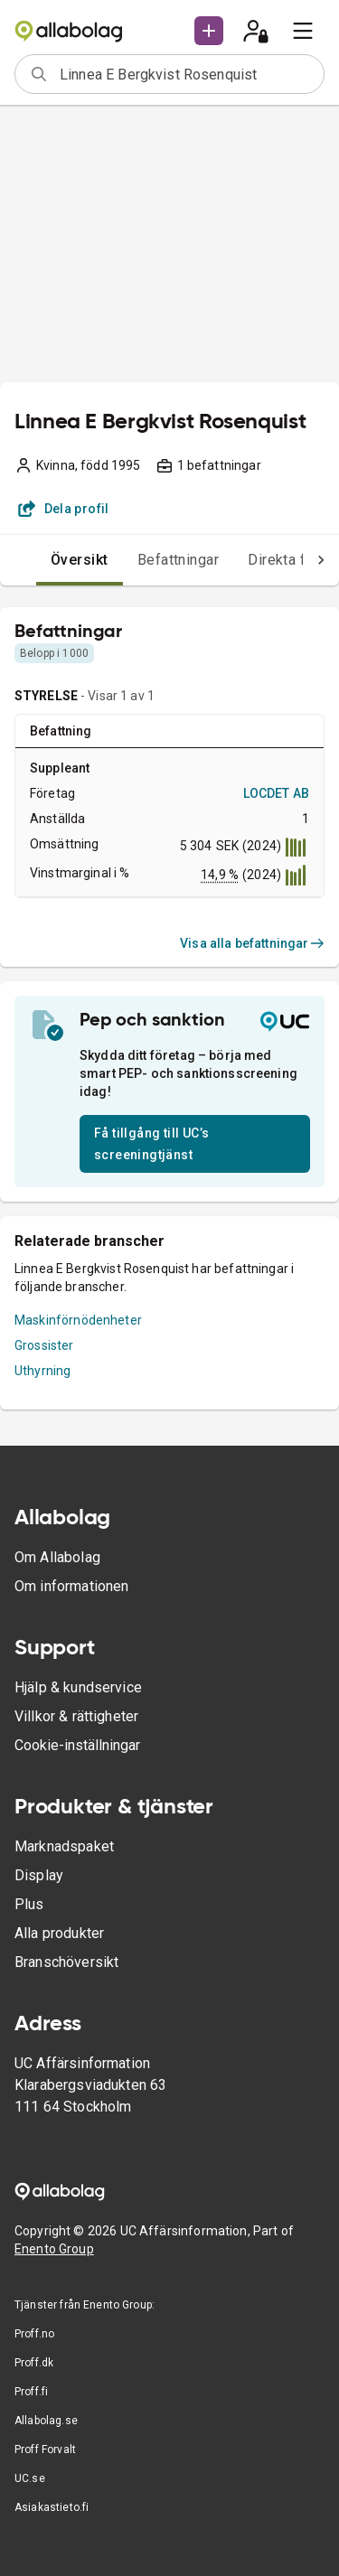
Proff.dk (33, 2362)
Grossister (44, 1345)
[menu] (303, 30)
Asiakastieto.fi (51, 2507)
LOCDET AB (276, 793)
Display (38, 1875)
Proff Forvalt (45, 2449)
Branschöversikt (66, 1962)
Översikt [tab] (79, 559)
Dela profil (63, 509)
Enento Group (54, 2249)
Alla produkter (59, 1933)
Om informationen (71, 1586)
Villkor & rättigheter (76, 1716)
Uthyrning (42, 1370)
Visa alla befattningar (252, 943)
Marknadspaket (64, 1846)
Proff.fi (31, 2391)
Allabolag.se (46, 2420)
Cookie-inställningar (77, 1745)
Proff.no (34, 2334)
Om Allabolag (57, 1557)
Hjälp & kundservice (78, 1687)
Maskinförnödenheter (78, 1320)
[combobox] (185, 74)
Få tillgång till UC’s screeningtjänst (151, 1144)
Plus (29, 1904)
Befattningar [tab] (178, 559)
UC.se (29, 2478)
